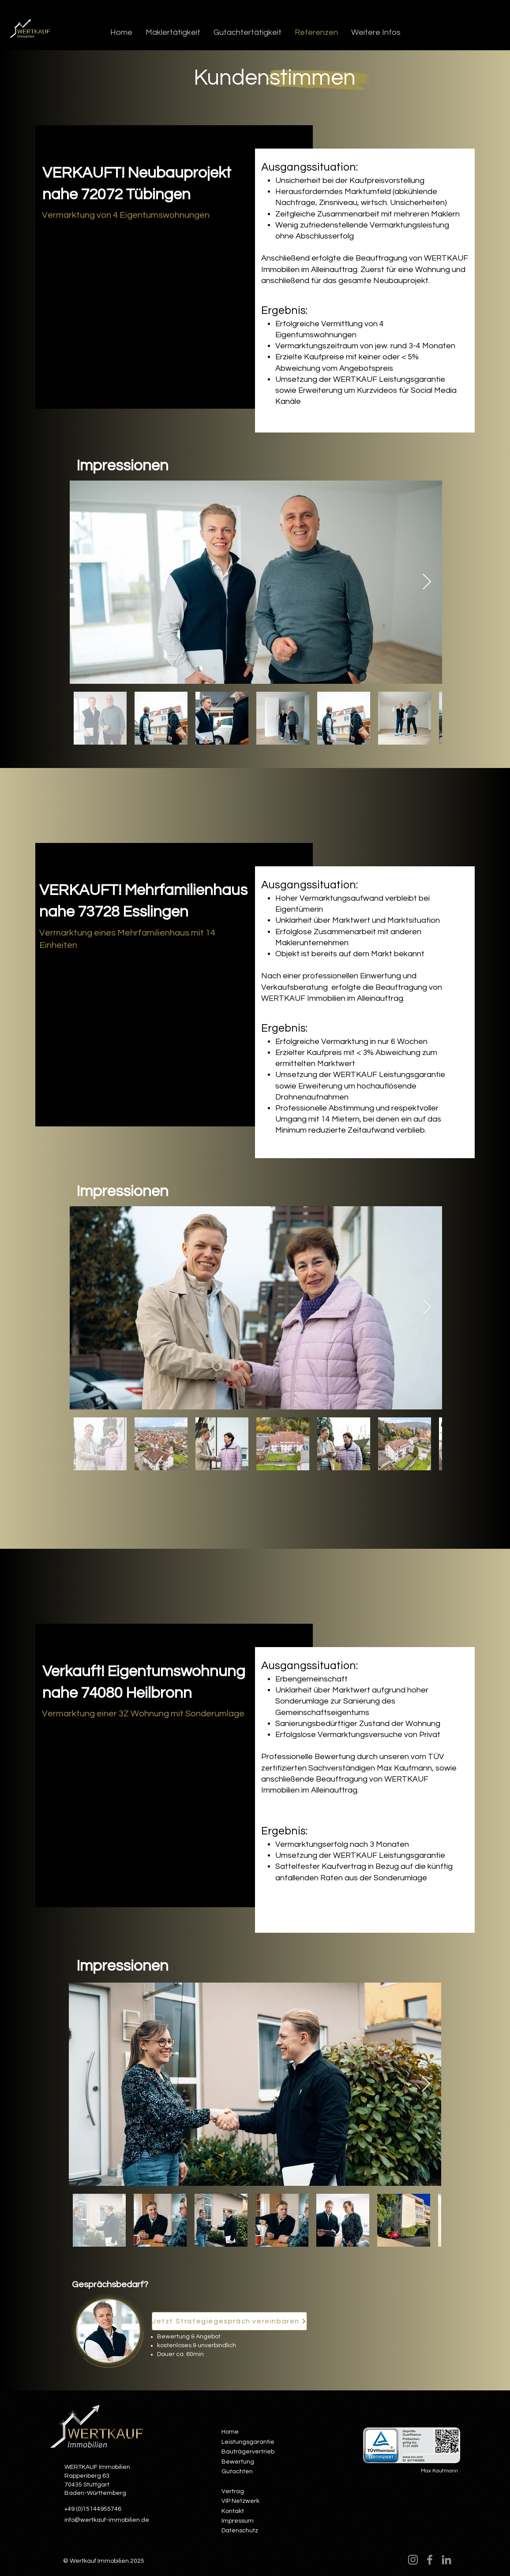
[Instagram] (413, 2559)
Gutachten (237, 2471)
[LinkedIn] (446, 2559)
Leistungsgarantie (247, 2442)
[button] (173, 32)
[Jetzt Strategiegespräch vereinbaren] (229, 2321)
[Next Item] (427, 582)
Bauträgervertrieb (247, 2452)
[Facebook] (429, 2559)
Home (230, 2432)
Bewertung (237, 2462)
